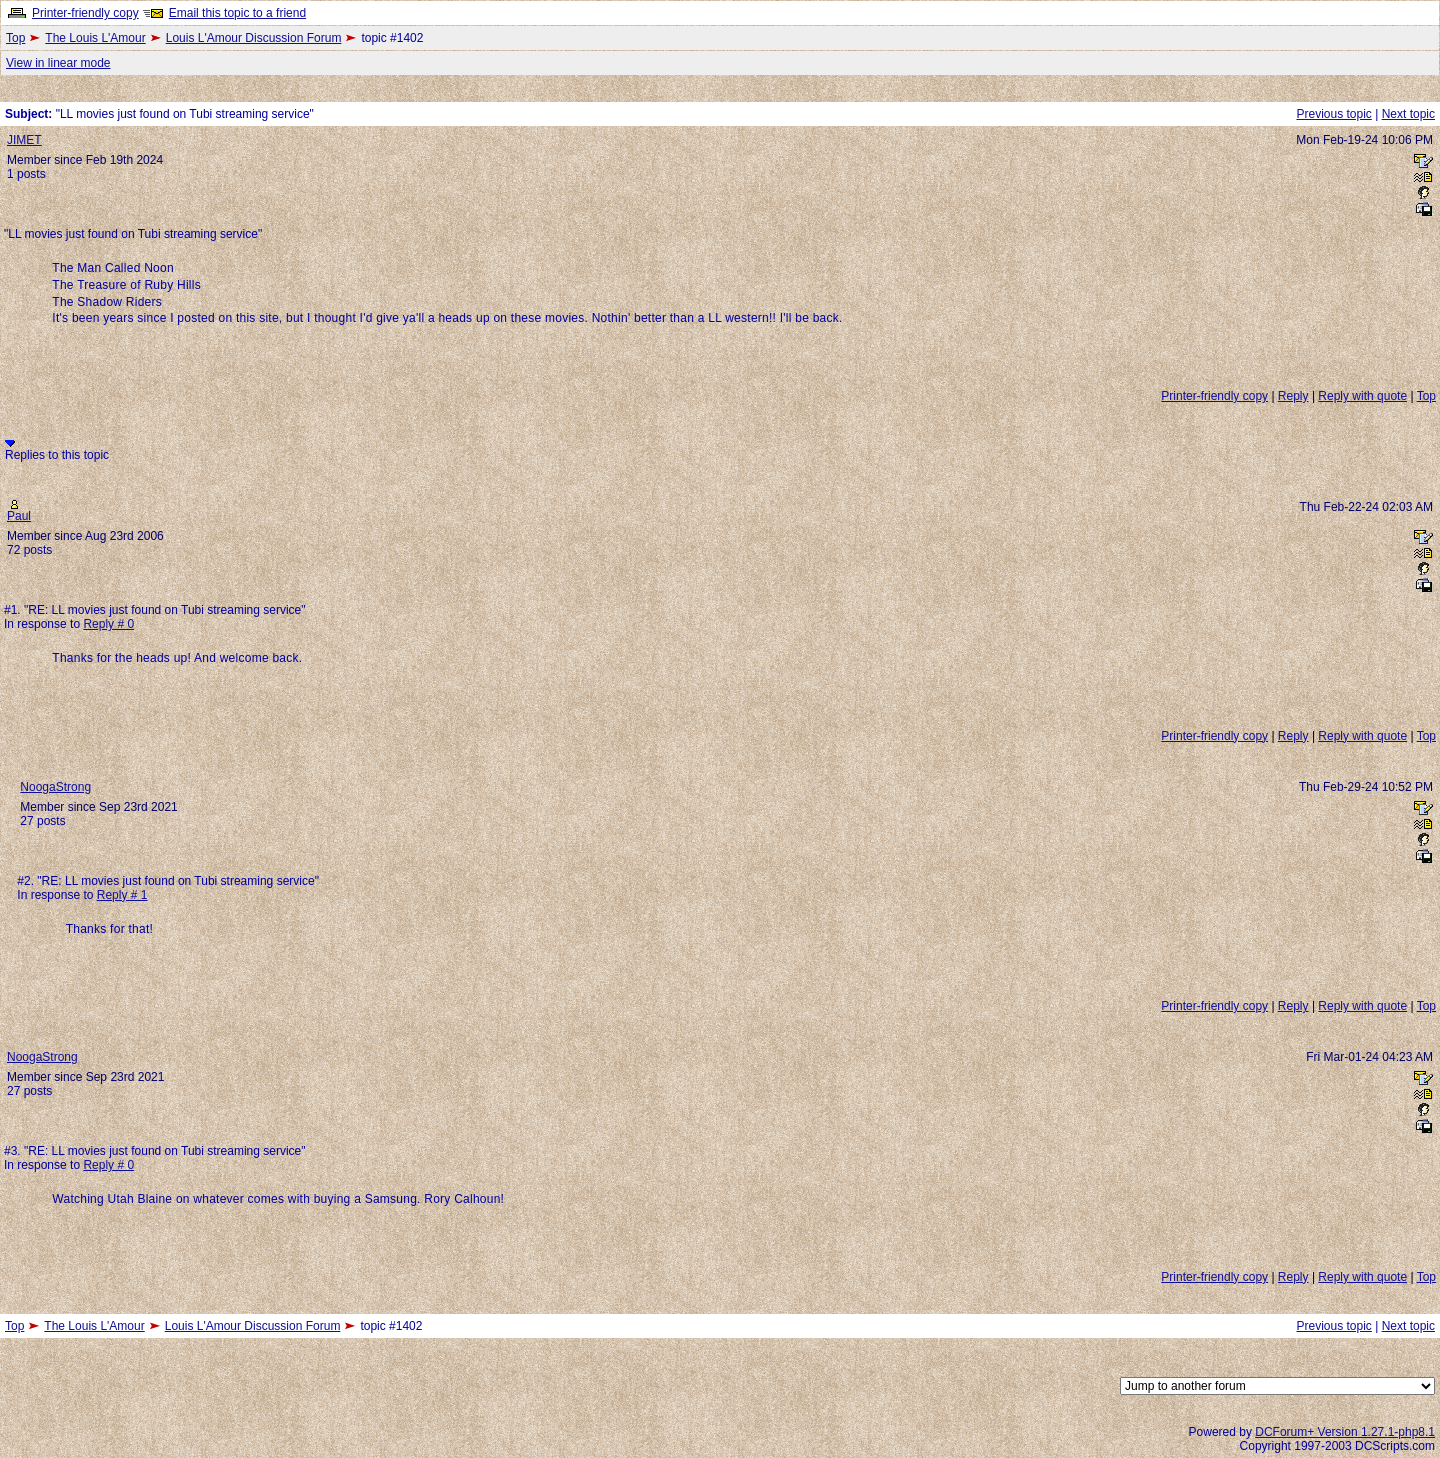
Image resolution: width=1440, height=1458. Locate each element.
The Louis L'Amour (95, 38)
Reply (1293, 396)
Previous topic (1333, 114)
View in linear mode (58, 63)
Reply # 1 (122, 895)
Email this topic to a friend (237, 13)
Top (15, 38)
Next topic (1408, 114)
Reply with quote (1362, 396)
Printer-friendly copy (85, 13)
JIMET (24, 140)
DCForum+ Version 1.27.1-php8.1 (1345, 1432)
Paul (19, 516)
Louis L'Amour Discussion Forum (254, 38)
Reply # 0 (108, 624)
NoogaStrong (55, 787)
